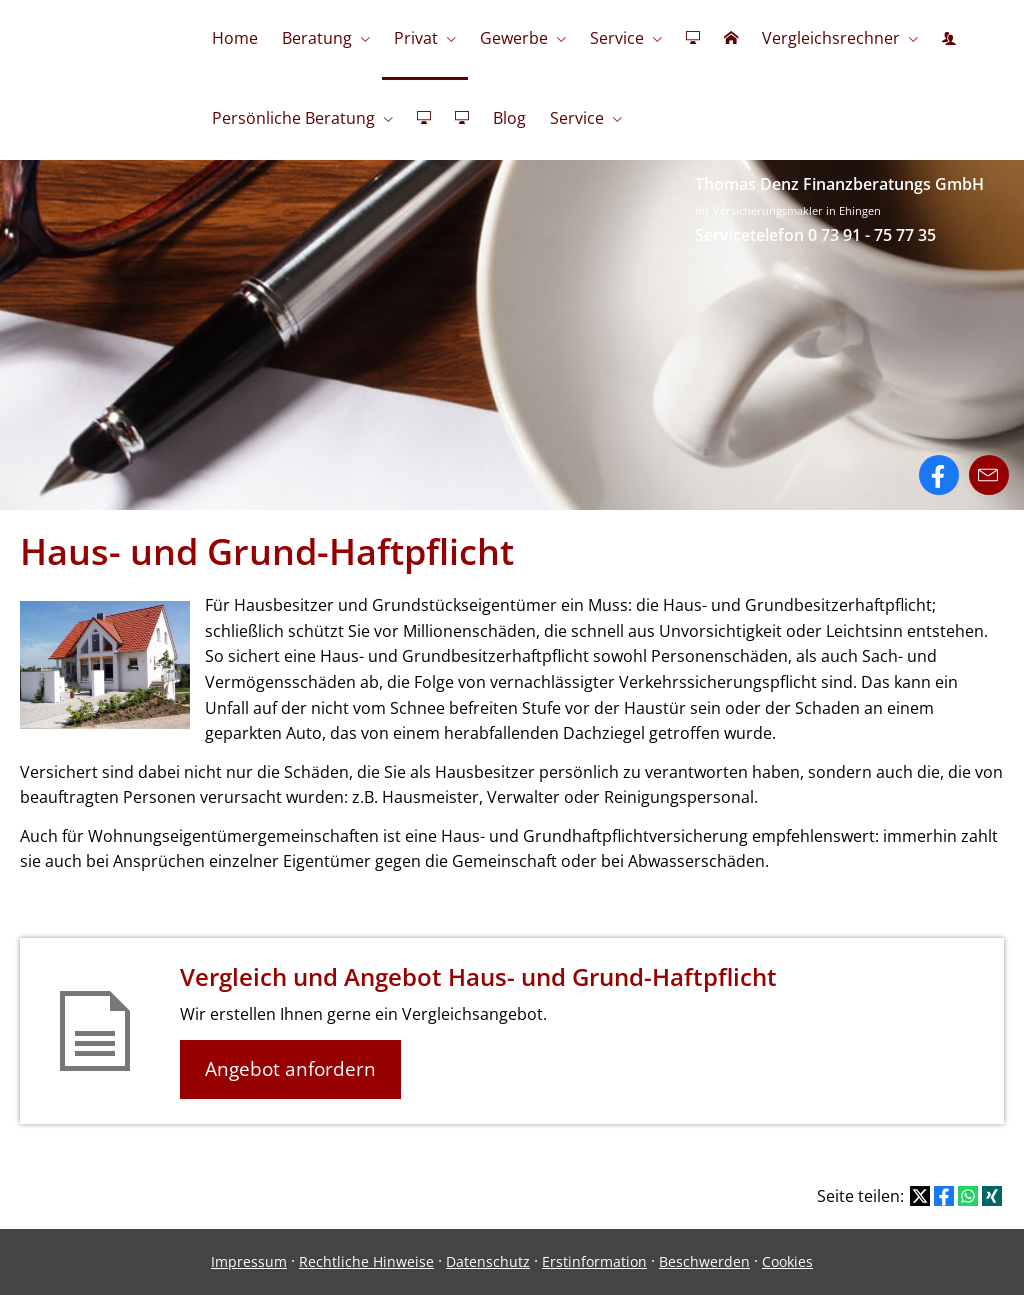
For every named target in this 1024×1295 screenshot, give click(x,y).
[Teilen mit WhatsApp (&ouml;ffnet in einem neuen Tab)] (968, 1196)
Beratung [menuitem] (317, 38)
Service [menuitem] (617, 38)
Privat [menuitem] (416, 38)
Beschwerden (704, 1261)
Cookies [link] (787, 1261)
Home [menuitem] (235, 38)
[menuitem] (693, 40)
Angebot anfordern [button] (290, 1069)
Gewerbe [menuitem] (514, 38)
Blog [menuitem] (509, 118)
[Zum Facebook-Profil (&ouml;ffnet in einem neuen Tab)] (939, 475)
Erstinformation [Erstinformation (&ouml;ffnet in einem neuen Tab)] (594, 1261)
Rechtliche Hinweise (366, 1261)
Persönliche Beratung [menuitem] (293, 118)
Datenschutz (488, 1261)
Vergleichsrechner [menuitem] (831, 38)
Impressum (249, 1261)
